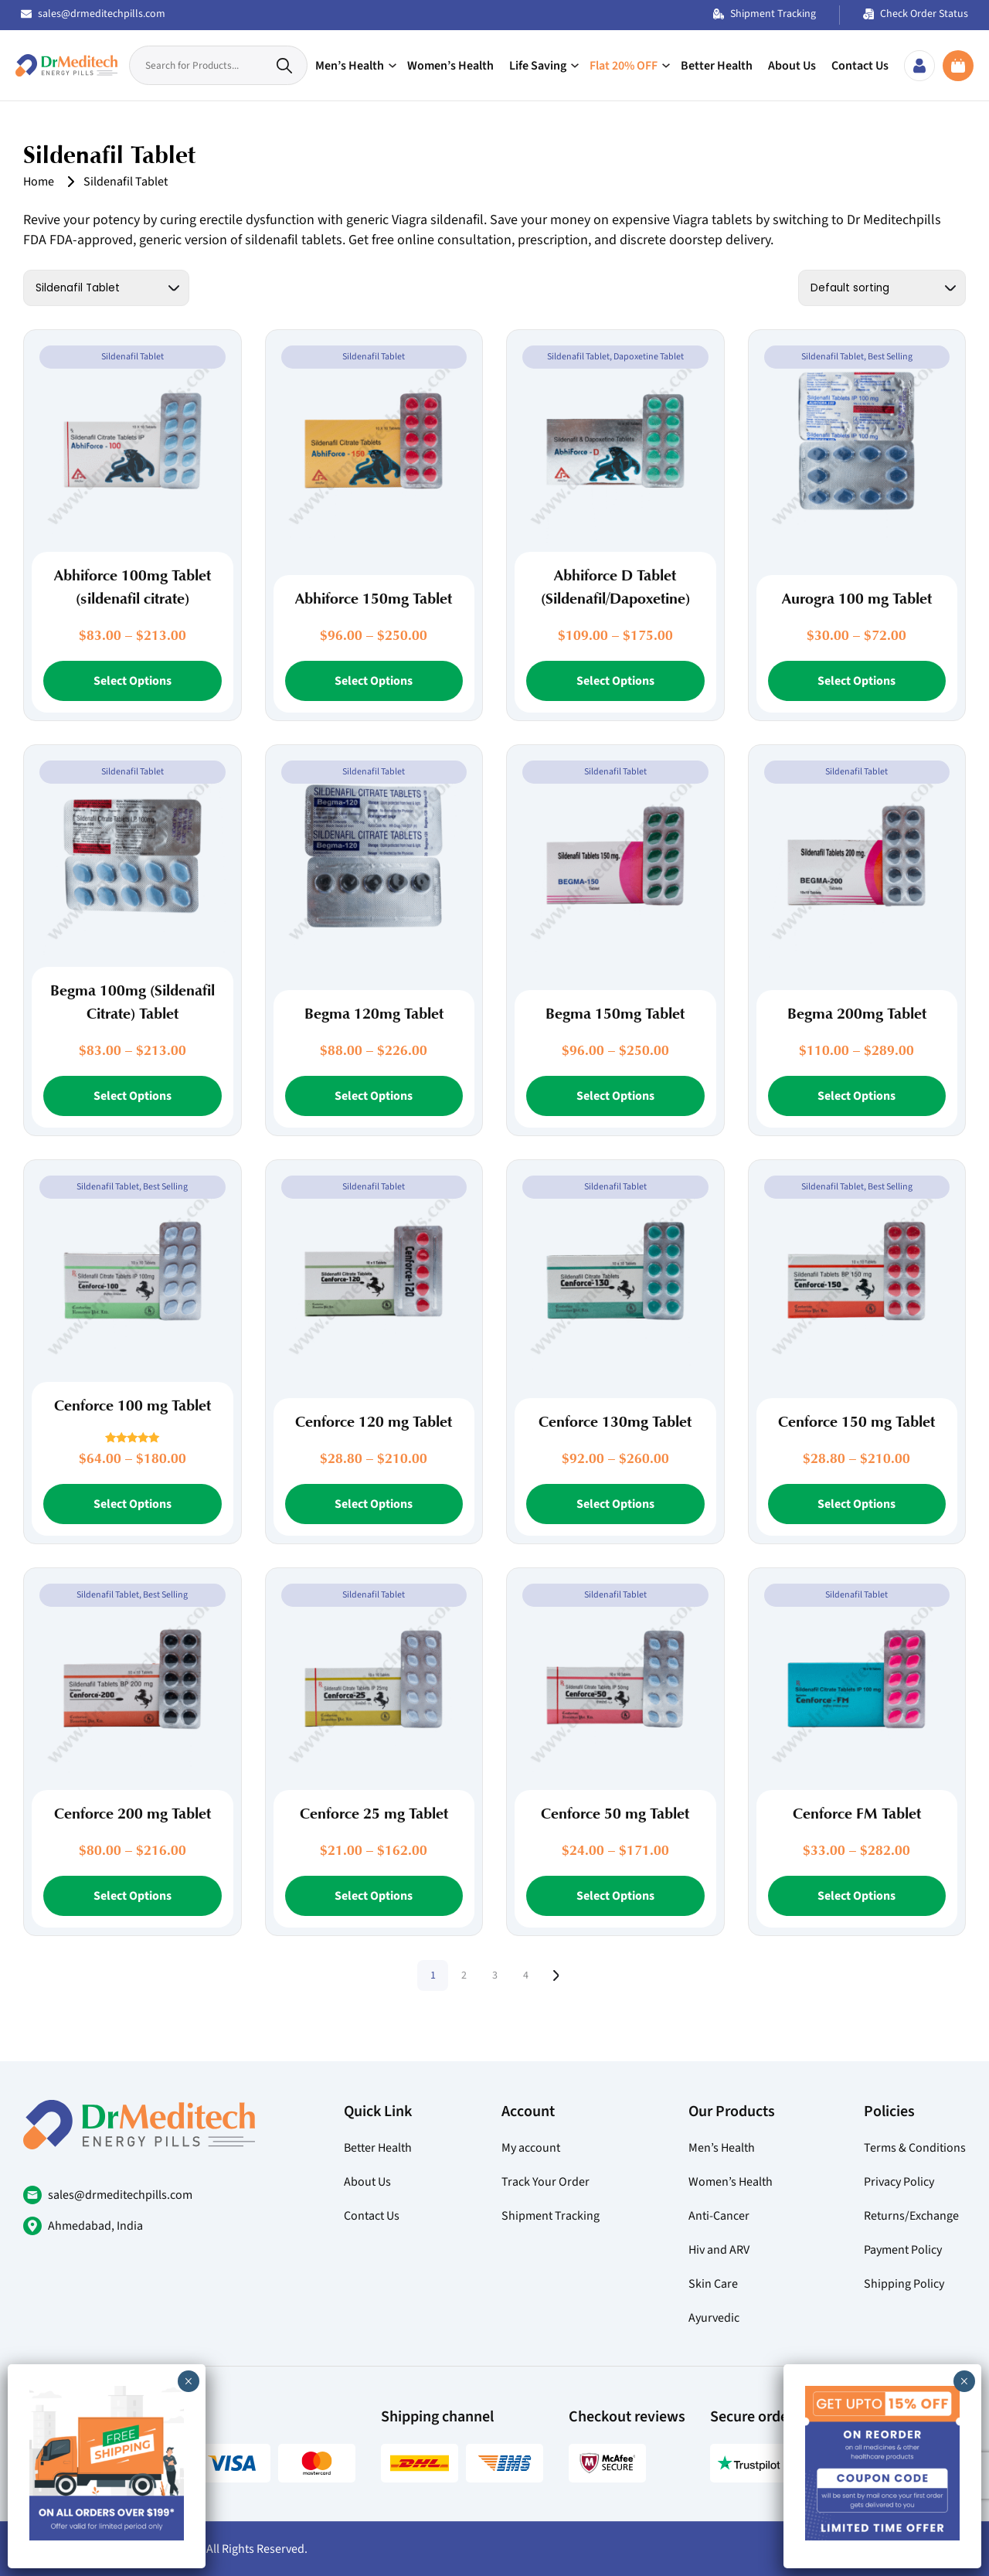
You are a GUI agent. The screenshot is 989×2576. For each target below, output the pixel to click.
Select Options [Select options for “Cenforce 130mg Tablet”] (615, 1504)
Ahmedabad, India (95, 2225)
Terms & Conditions (915, 2147)
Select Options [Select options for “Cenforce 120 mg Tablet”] (374, 1504)
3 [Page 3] (495, 1975)
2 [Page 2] (464, 1975)
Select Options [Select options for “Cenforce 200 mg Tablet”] (132, 1895)
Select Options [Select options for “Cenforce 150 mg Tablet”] (856, 1504)
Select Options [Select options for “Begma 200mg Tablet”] (856, 1095)
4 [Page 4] (525, 1975)
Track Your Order (545, 2181)
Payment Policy (903, 2249)
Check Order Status (915, 14)
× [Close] (964, 2381)
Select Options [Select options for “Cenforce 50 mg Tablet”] (615, 1895)
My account (530, 2147)
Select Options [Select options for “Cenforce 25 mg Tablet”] (374, 1895)
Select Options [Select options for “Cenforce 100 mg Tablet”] (132, 1504)
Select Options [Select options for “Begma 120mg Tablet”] (374, 1095)
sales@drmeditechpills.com (93, 14)
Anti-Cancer (718, 2215)
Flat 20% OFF (624, 65)
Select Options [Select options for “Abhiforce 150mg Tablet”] (374, 680)
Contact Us (860, 65)
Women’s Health (450, 65)
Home (38, 181)
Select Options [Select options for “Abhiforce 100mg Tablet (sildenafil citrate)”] (132, 680)
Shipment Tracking (764, 14)
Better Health (717, 65)
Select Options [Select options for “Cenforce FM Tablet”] (856, 1895)
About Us (792, 65)
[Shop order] (882, 288)
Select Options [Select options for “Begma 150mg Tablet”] (615, 1095)
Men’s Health (349, 65)
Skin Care (713, 2283)
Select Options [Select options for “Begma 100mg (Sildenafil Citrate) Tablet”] (132, 1095)
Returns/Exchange (911, 2215)
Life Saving (537, 65)
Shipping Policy (904, 2283)
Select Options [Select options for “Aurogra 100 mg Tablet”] (856, 680)
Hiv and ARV (718, 2249)
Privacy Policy (899, 2181)
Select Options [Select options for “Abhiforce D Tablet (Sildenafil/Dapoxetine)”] (615, 680)
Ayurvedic (713, 2317)
